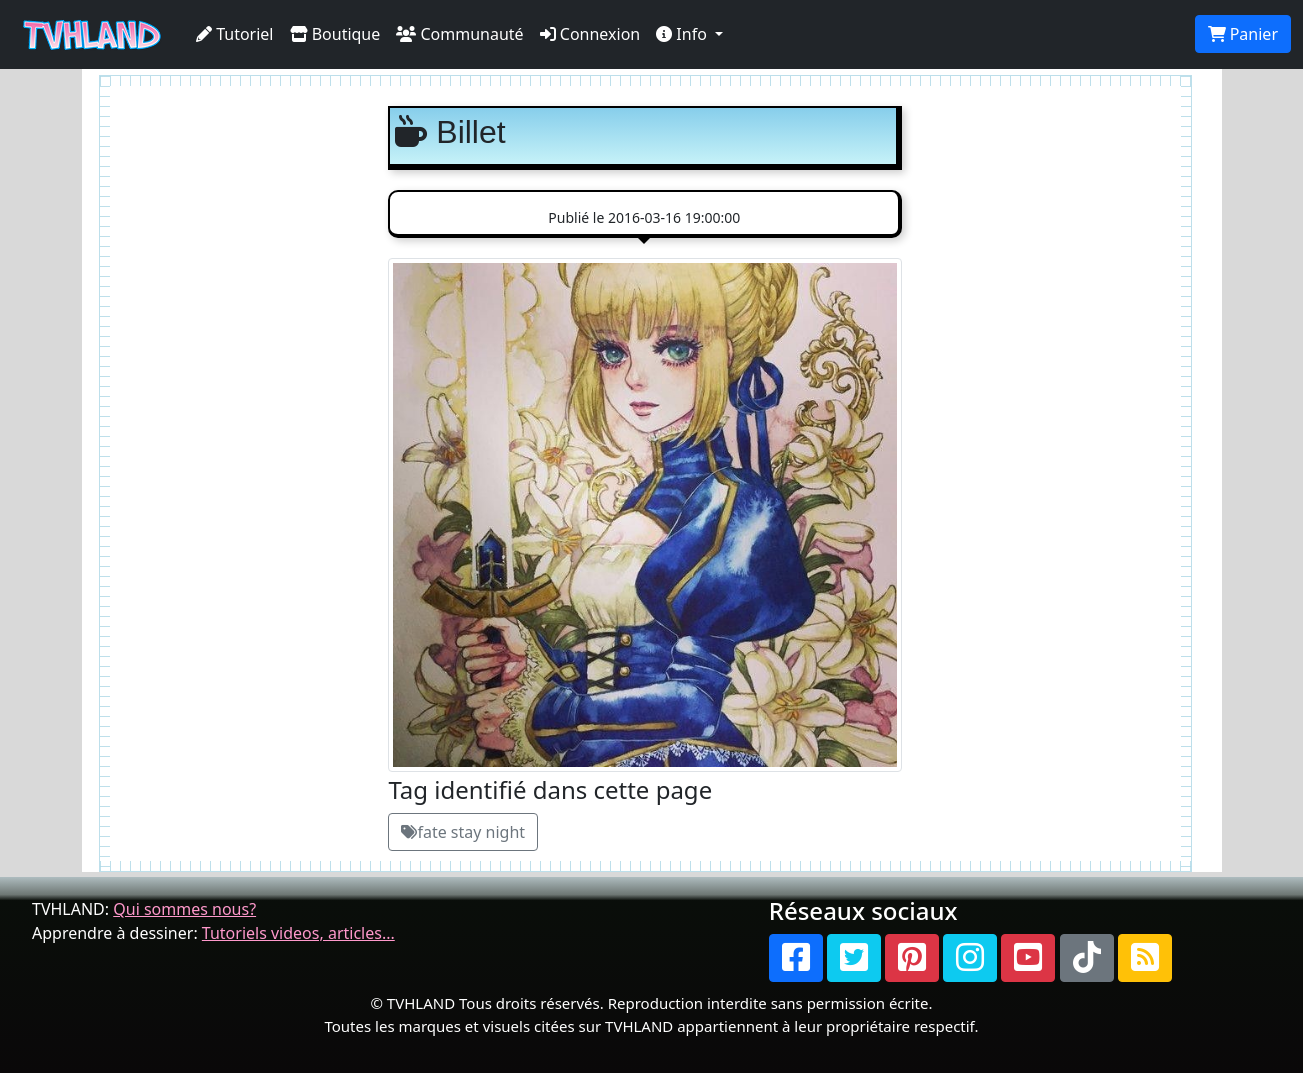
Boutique (335, 34)
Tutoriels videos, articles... (298, 933)
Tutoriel (235, 34)
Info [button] (683, 34)
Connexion (590, 34)
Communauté (459, 34)
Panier (1243, 34)
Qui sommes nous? (184, 909)
